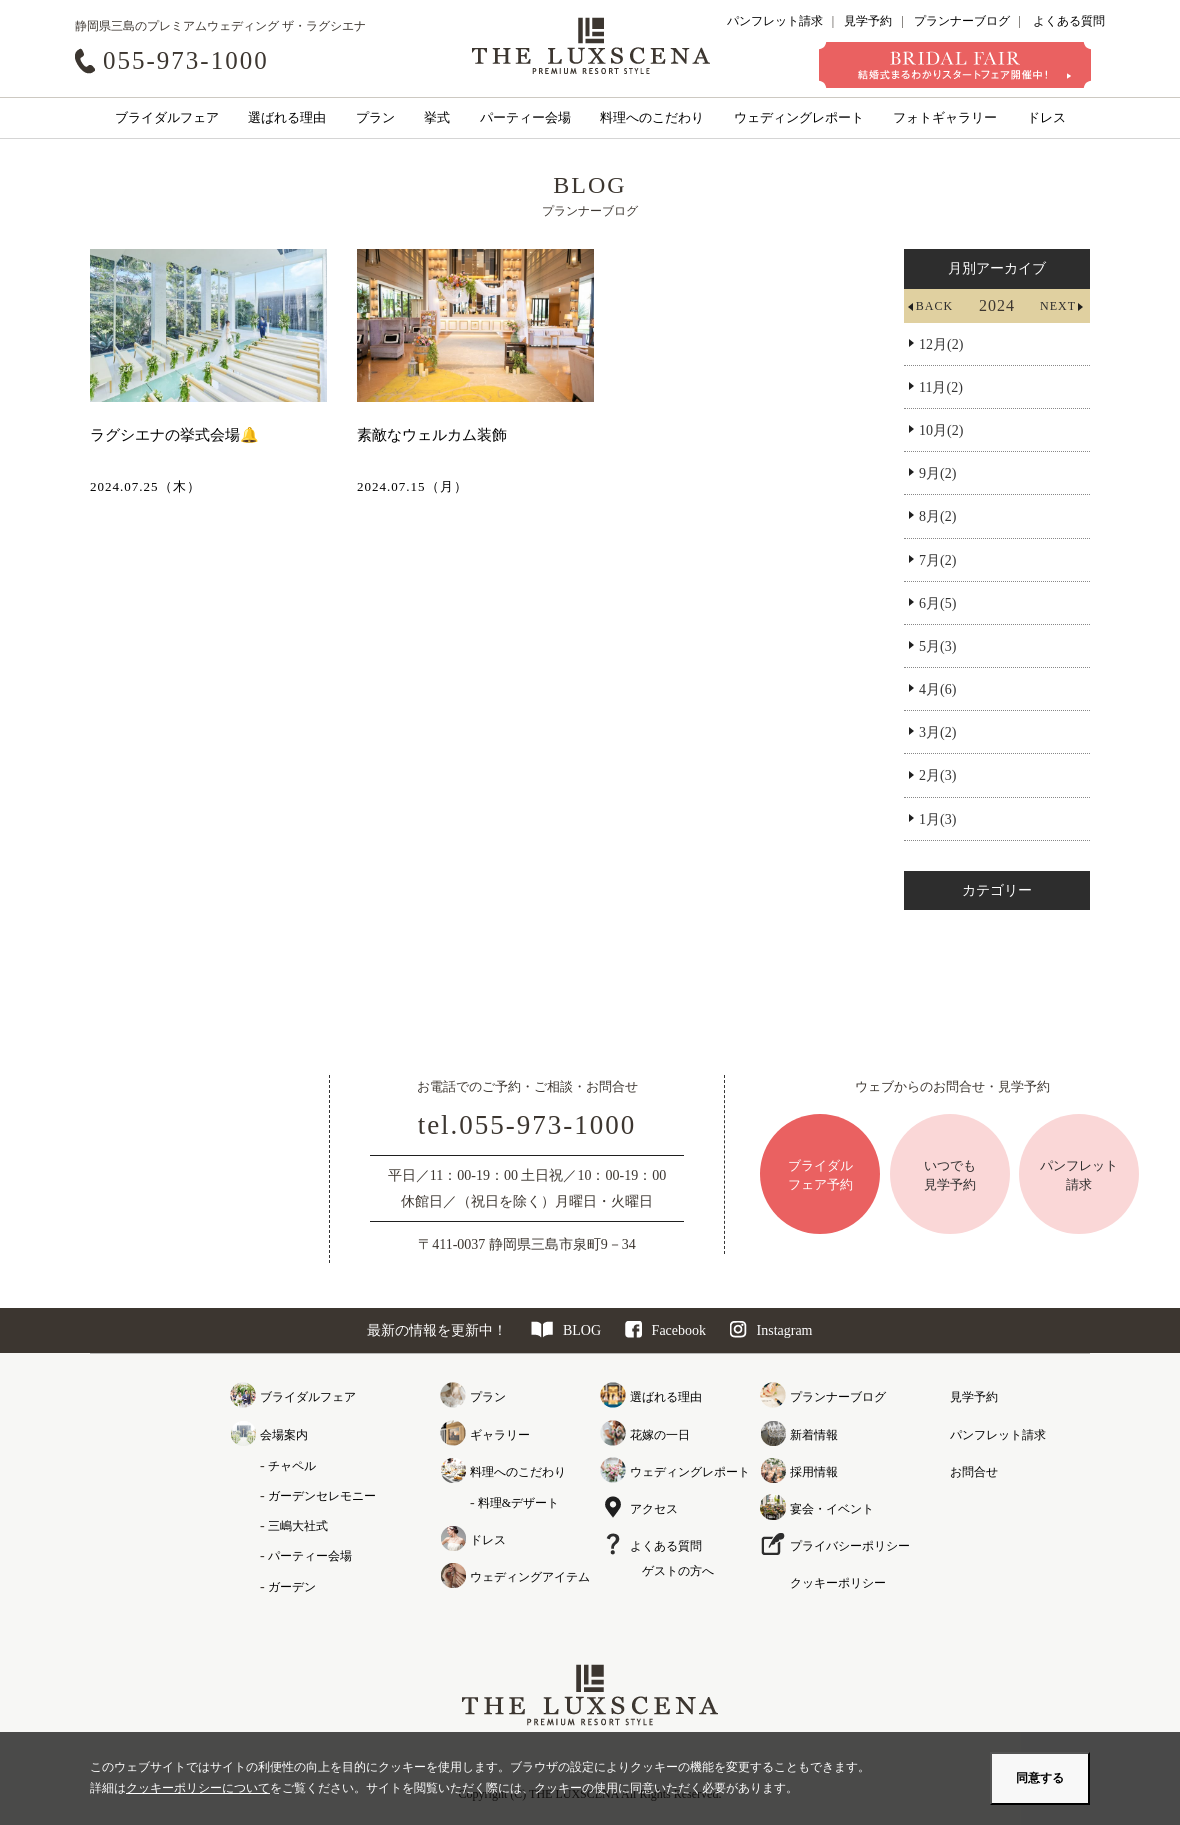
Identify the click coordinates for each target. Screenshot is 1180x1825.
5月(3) (937, 646)
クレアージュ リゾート (591, 45)
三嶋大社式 (298, 1526)
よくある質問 (1069, 21)
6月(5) (937, 603)
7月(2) (937, 560)
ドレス (1046, 117)
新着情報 (814, 1435)
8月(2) (937, 516)
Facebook (665, 1330)
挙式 (437, 117)
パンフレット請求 (775, 21)
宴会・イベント (832, 1509)
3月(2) (937, 732)
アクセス (654, 1509)
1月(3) (937, 819)
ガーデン (292, 1587)
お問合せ (974, 1472)
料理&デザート (518, 1503)
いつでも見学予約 (950, 1174)
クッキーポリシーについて (198, 1788)
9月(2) (937, 473)
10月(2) (941, 430)
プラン (375, 117)
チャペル (292, 1466)
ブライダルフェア (167, 117)
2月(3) (937, 775)
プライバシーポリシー (850, 1546)
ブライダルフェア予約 (820, 1174)
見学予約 (868, 21)
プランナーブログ (962, 21)
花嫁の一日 (660, 1435)
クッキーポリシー (838, 1583)
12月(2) (941, 344)
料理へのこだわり (652, 117)
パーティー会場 (525, 117)
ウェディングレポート (799, 117)
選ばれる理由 (287, 117)
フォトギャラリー (945, 117)
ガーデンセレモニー (322, 1496)
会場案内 (284, 1435)
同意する (1040, 1778)
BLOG (566, 1330)
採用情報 (814, 1472)
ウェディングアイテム (530, 1577)
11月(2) (941, 387)
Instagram (771, 1330)
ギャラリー (500, 1435)
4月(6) (937, 689)
